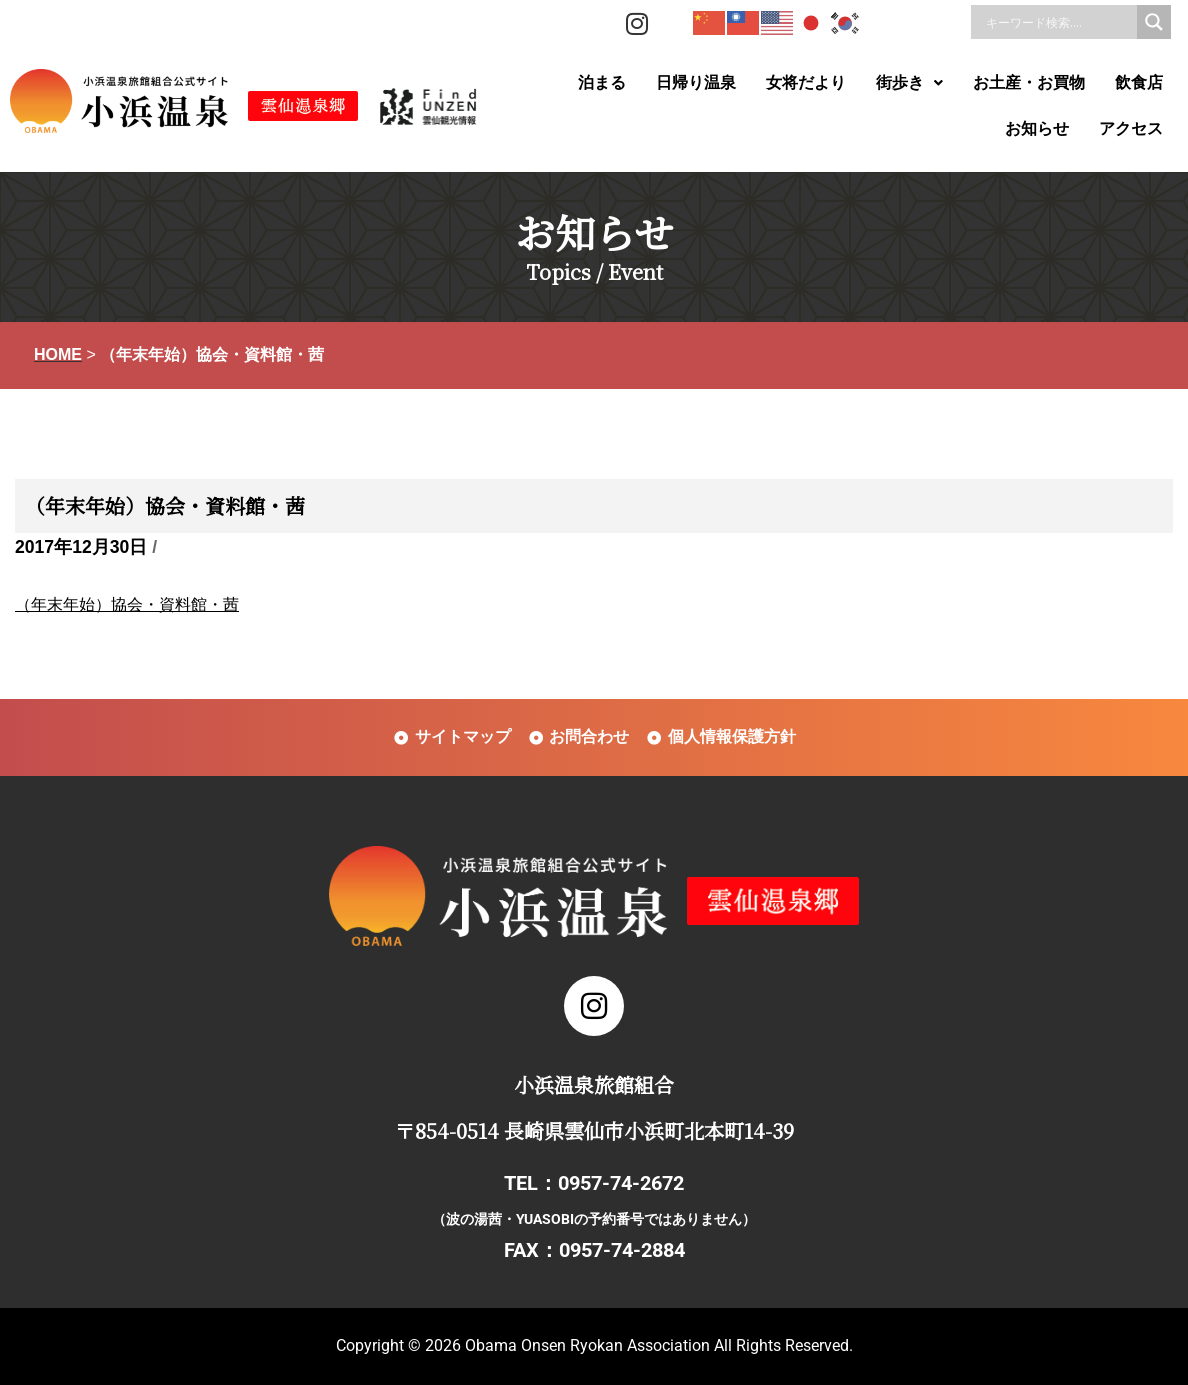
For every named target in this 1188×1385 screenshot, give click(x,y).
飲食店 (1139, 82)
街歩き (909, 82)
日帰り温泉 (696, 82)
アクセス (1131, 128)
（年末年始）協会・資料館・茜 (127, 604)
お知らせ (1037, 128)
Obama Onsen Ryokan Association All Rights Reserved (657, 1345)
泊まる (602, 82)
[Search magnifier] (1154, 22)
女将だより (806, 82)
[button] (909, 83)
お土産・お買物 (1029, 82)
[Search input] (1059, 22)
